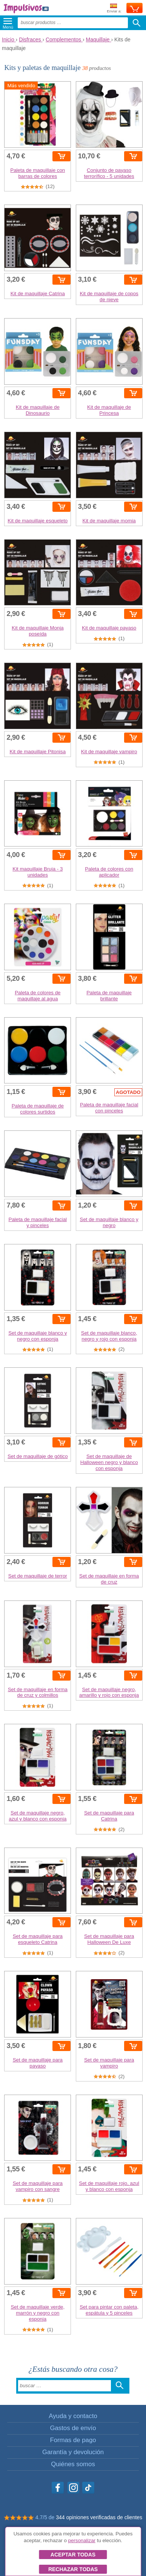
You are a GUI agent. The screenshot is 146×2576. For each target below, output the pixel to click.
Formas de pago (73, 2440)
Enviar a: (114, 8)
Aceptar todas (73, 2555)
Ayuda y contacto (73, 2416)
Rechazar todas (73, 2569)
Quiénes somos (73, 2464)
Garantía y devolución (73, 2452)
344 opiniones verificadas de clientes (99, 2517)
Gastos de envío (73, 2428)
